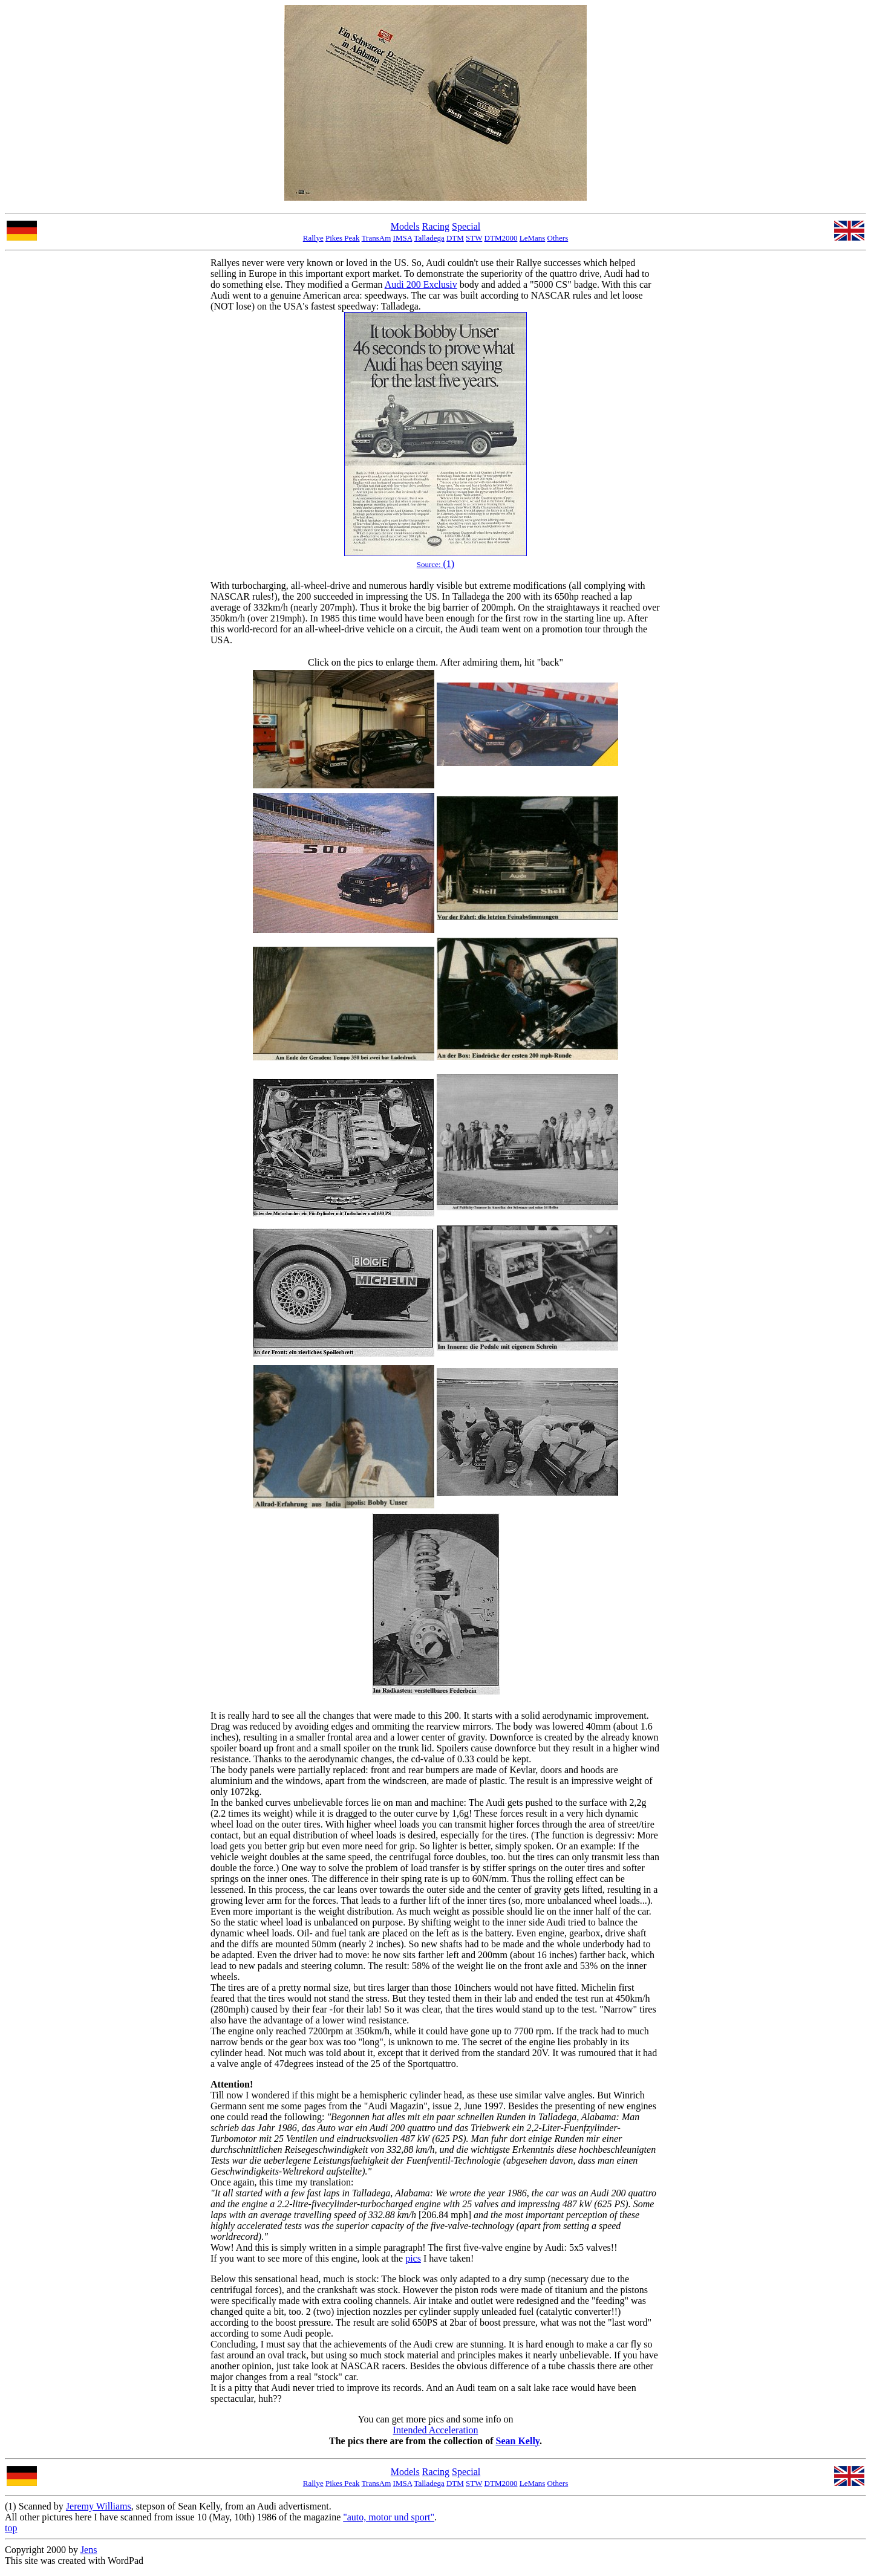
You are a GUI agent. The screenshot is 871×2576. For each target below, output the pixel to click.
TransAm (376, 237)
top (11, 2528)
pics (413, 2258)
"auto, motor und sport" (388, 2517)
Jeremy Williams (98, 2506)
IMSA (403, 237)
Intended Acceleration (435, 2430)
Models (405, 226)
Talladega (429, 237)
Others (558, 237)
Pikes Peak (342, 237)
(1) (435, 564)
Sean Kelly (518, 2441)
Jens (88, 2550)
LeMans (533, 237)
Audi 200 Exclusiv (421, 284)
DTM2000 (501, 237)
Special (466, 226)
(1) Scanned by (35, 2506)
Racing (435, 226)
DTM (455, 237)
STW (474, 237)
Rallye (313, 237)
